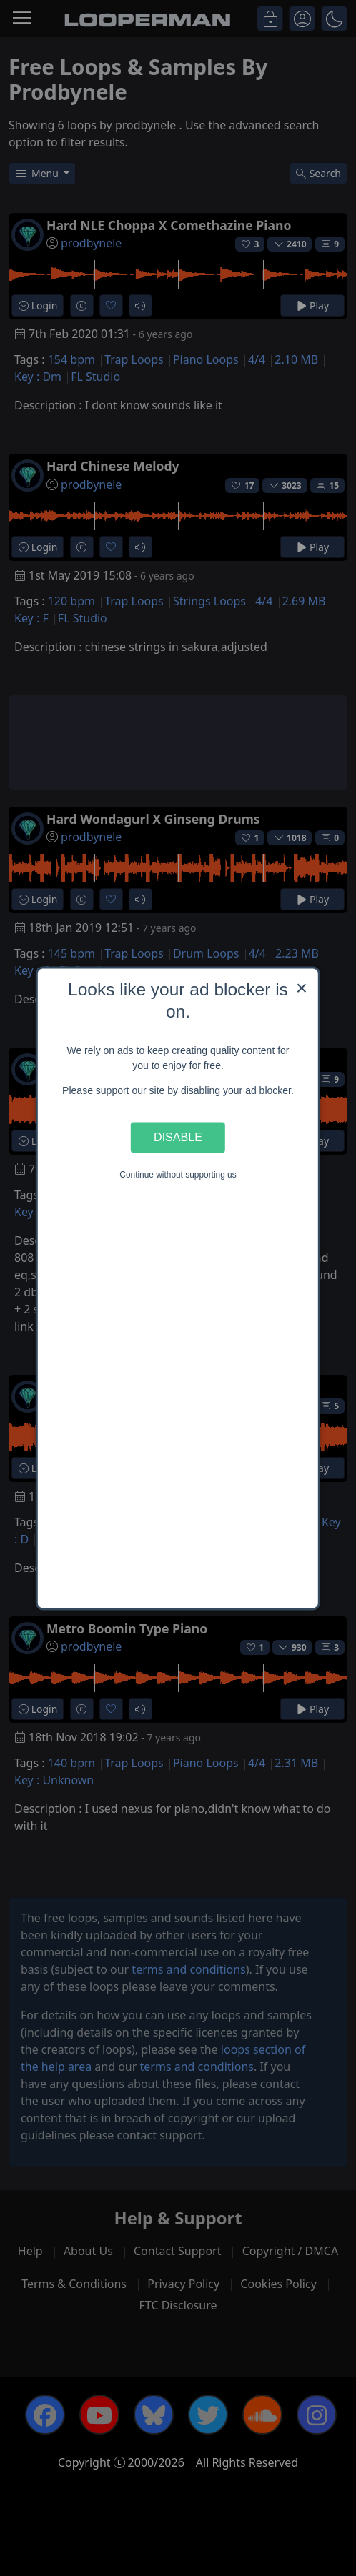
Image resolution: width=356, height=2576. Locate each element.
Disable (178, 1137)
